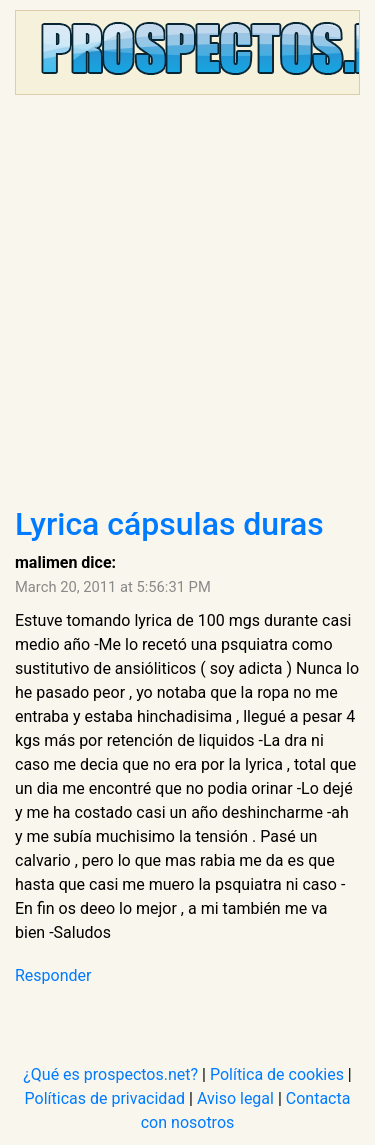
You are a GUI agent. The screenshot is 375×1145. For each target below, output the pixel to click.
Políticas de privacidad (105, 1098)
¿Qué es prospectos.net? (110, 1074)
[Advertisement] (187, 307)
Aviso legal (235, 1098)
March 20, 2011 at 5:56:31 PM (113, 587)
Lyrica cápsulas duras (169, 524)
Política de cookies (277, 1074)
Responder (53, 975)
